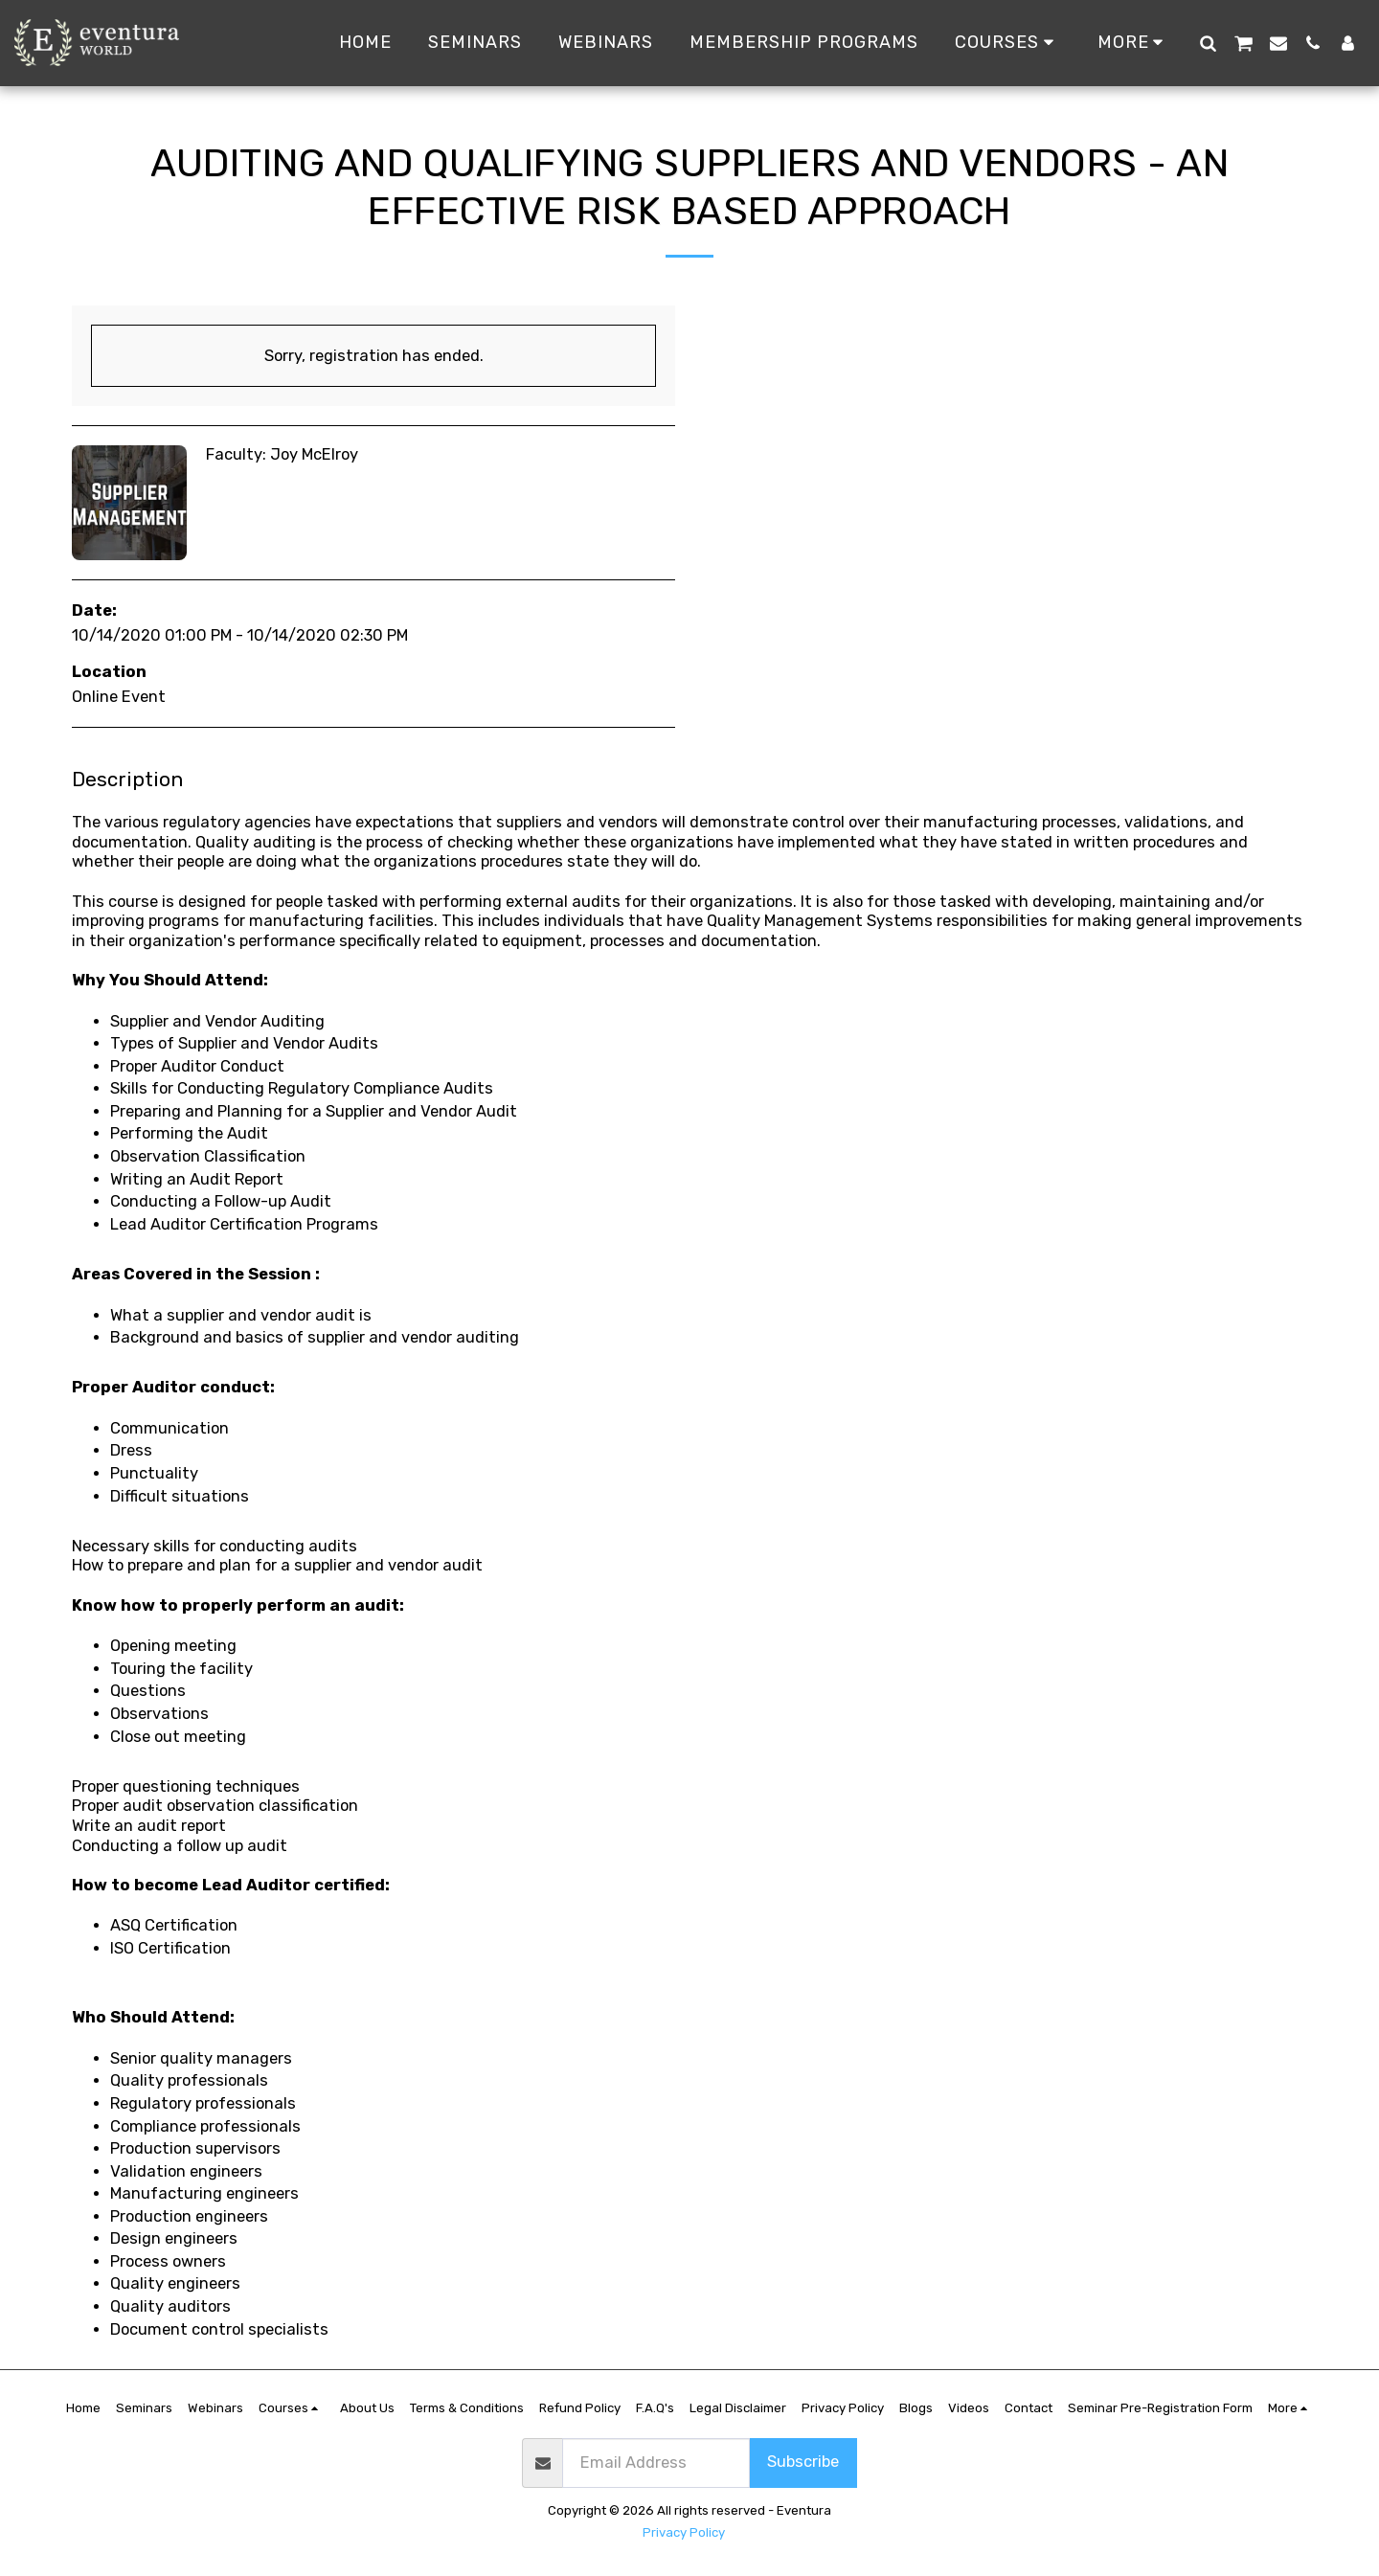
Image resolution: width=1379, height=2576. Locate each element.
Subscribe (803, 2461)
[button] (1207, 43)
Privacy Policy (684, 2532)
